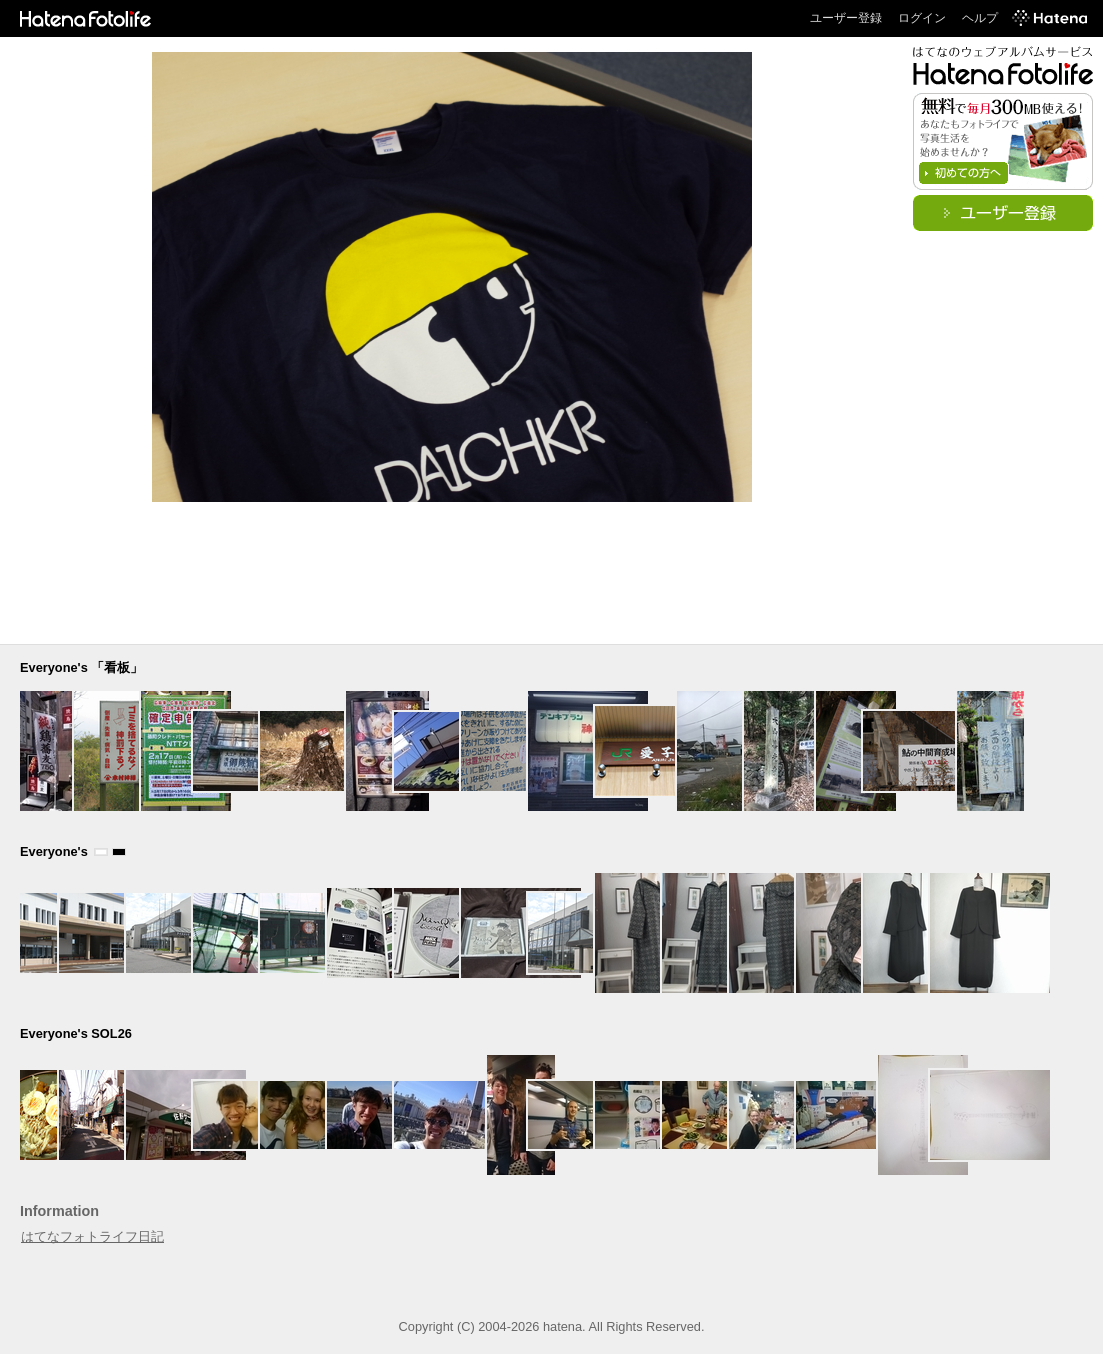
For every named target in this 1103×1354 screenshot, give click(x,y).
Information (59, 1211)
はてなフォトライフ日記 (92, 1236)
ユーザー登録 (846, 18)
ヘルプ (980, 18)
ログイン (922, 18)
